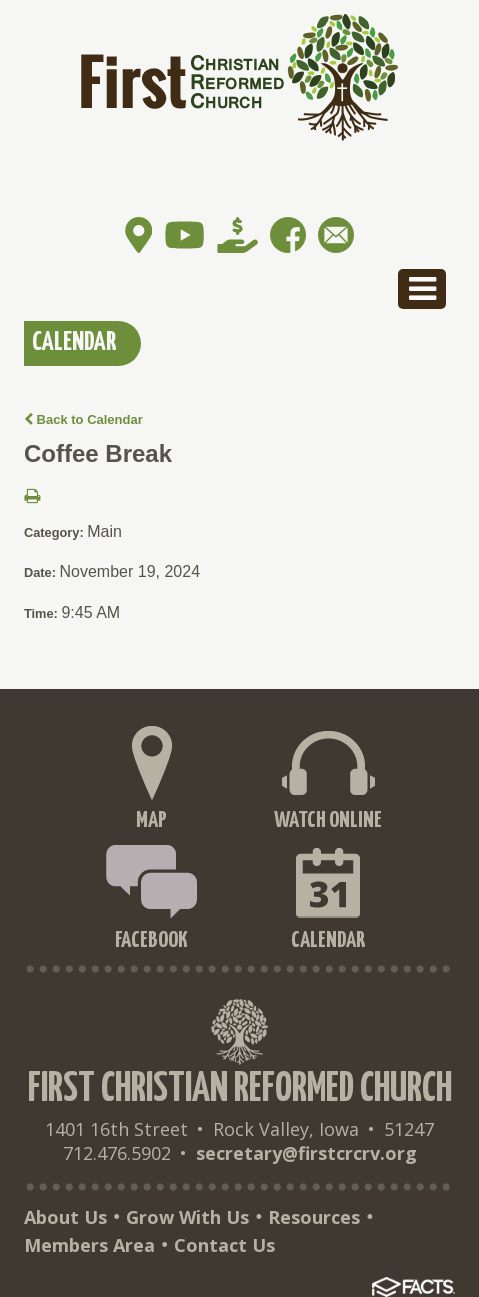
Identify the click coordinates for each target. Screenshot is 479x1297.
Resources (314, 1217)
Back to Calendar (83, 419)
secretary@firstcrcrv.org (306, 1153)
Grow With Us (187, 1217)
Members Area (89, 1245)
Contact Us (224, 1245)
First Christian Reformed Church (240, 1089)
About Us (65, 1217)
